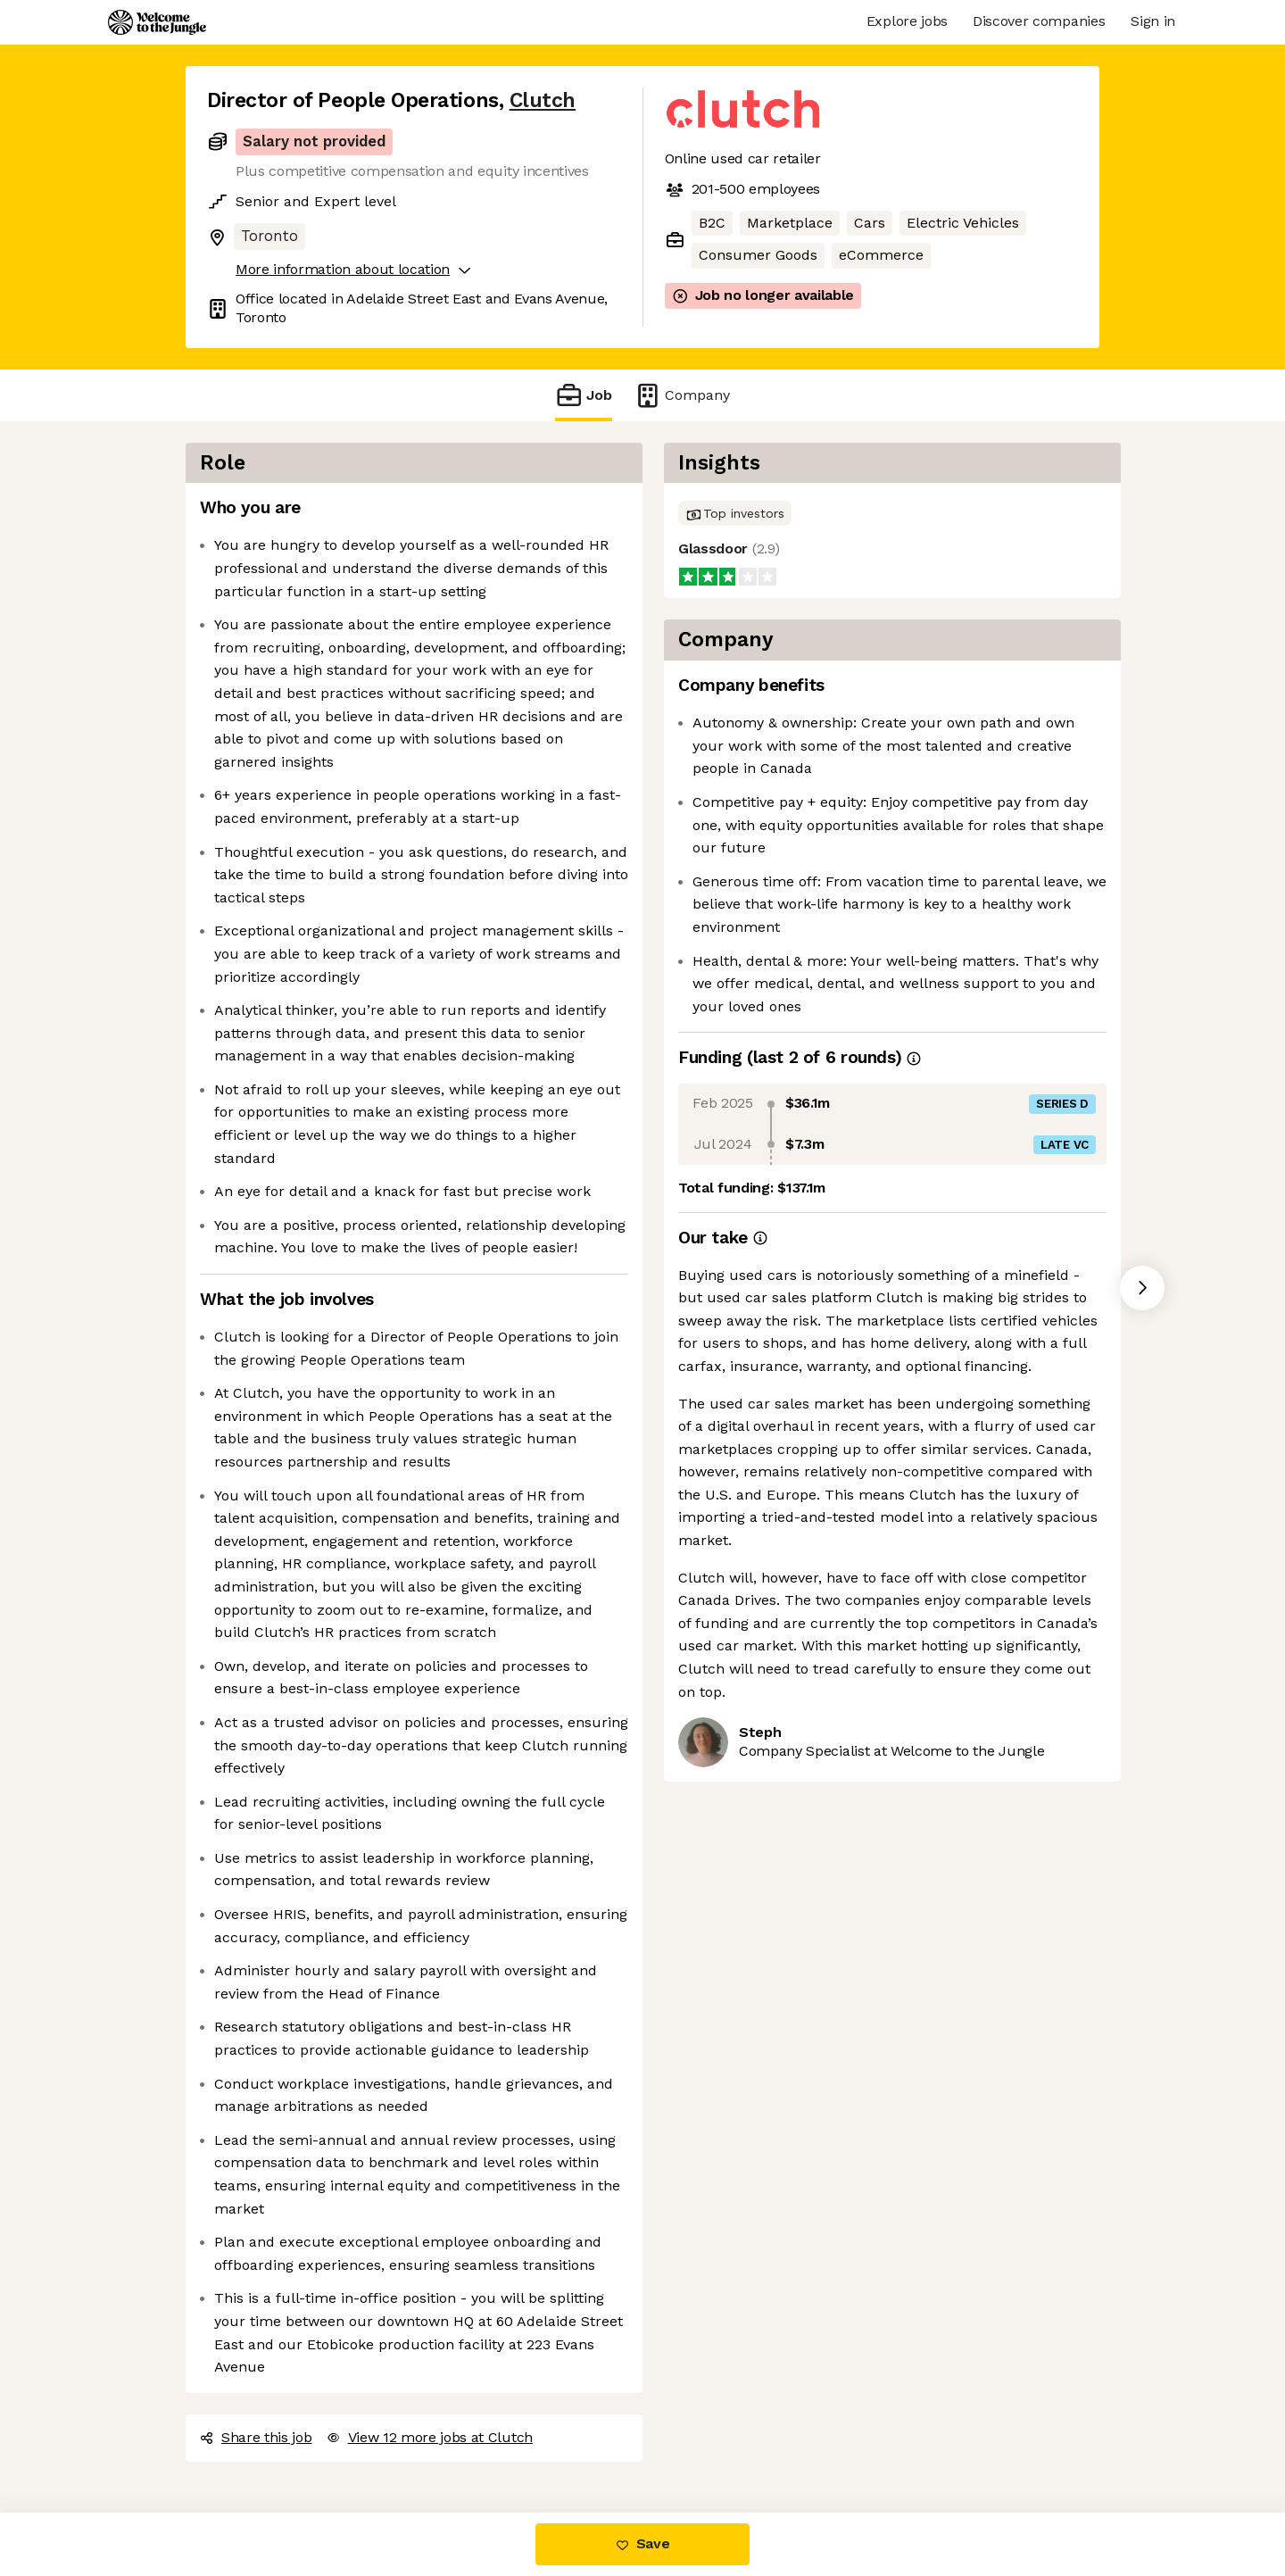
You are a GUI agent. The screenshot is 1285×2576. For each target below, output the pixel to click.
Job (583, 395)
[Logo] (157, 22)
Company (682, 395)
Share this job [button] (256, 2437)
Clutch (543, 100)
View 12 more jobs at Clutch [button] (430, 2437)
